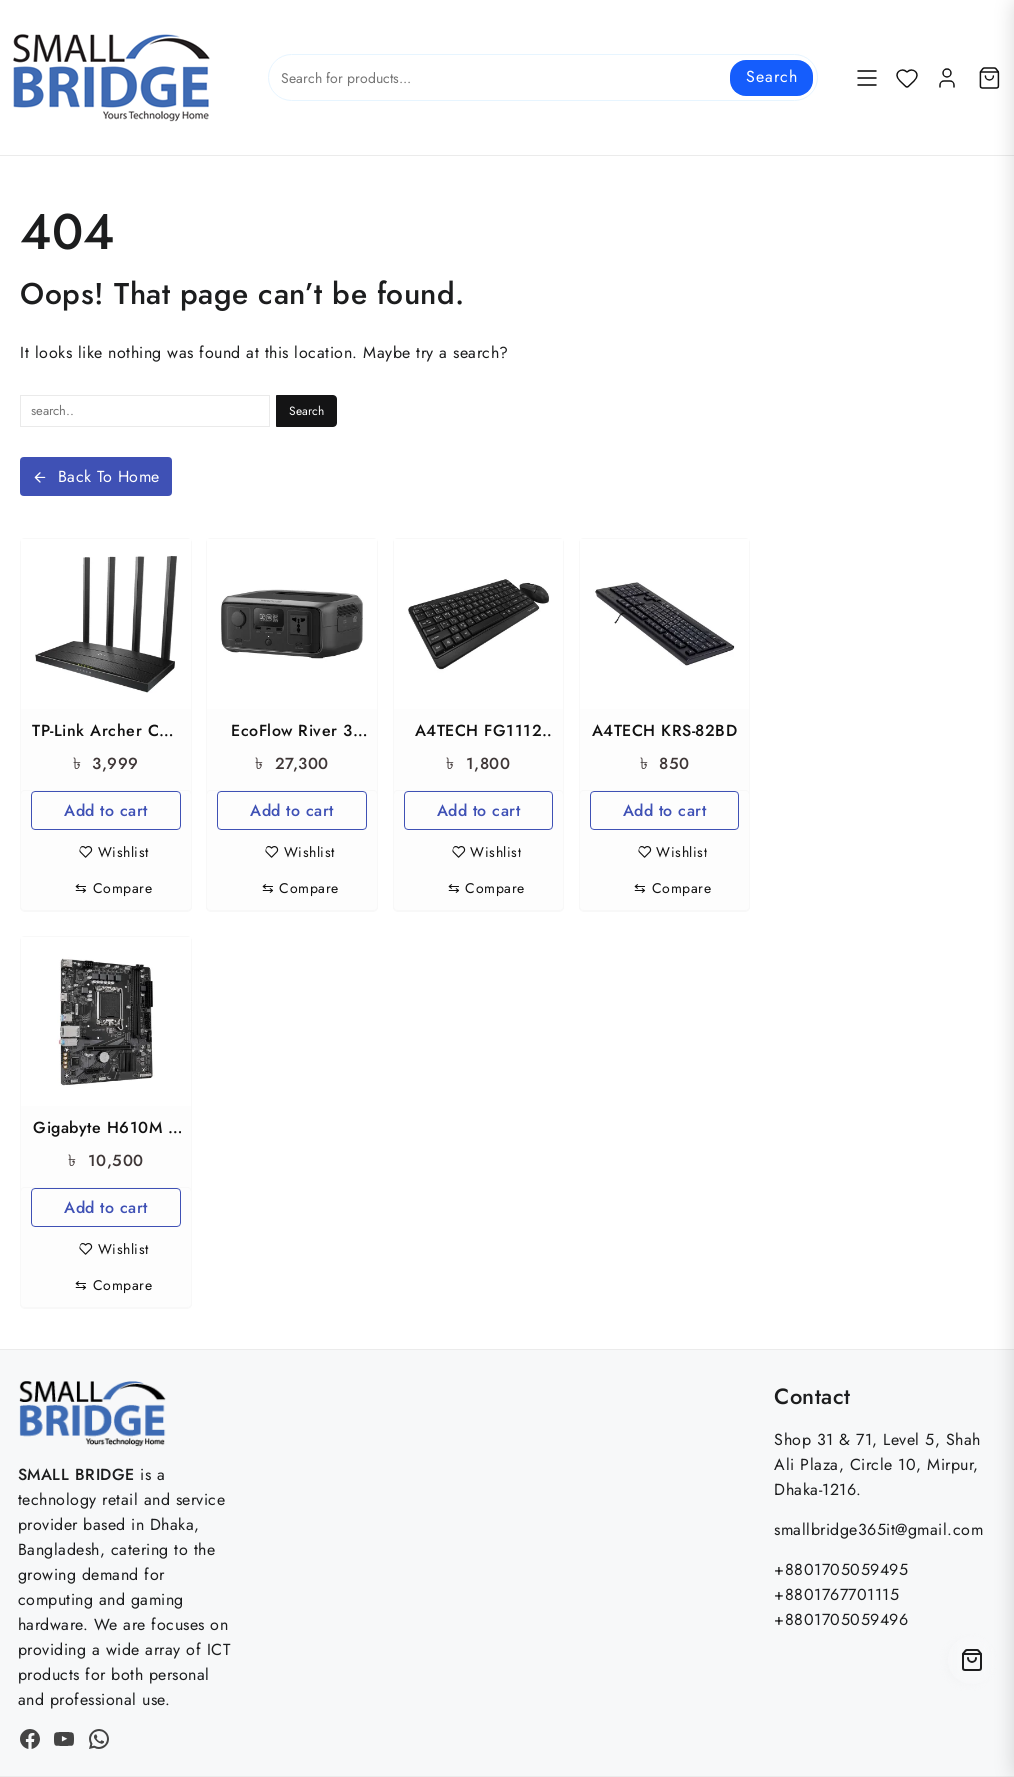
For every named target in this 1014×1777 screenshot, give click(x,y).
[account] (947, 78)
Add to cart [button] (106, 810)
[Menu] (867, 78)
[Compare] (113, 888)
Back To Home (96, 476)
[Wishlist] (907, 78)
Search (771, 76)
